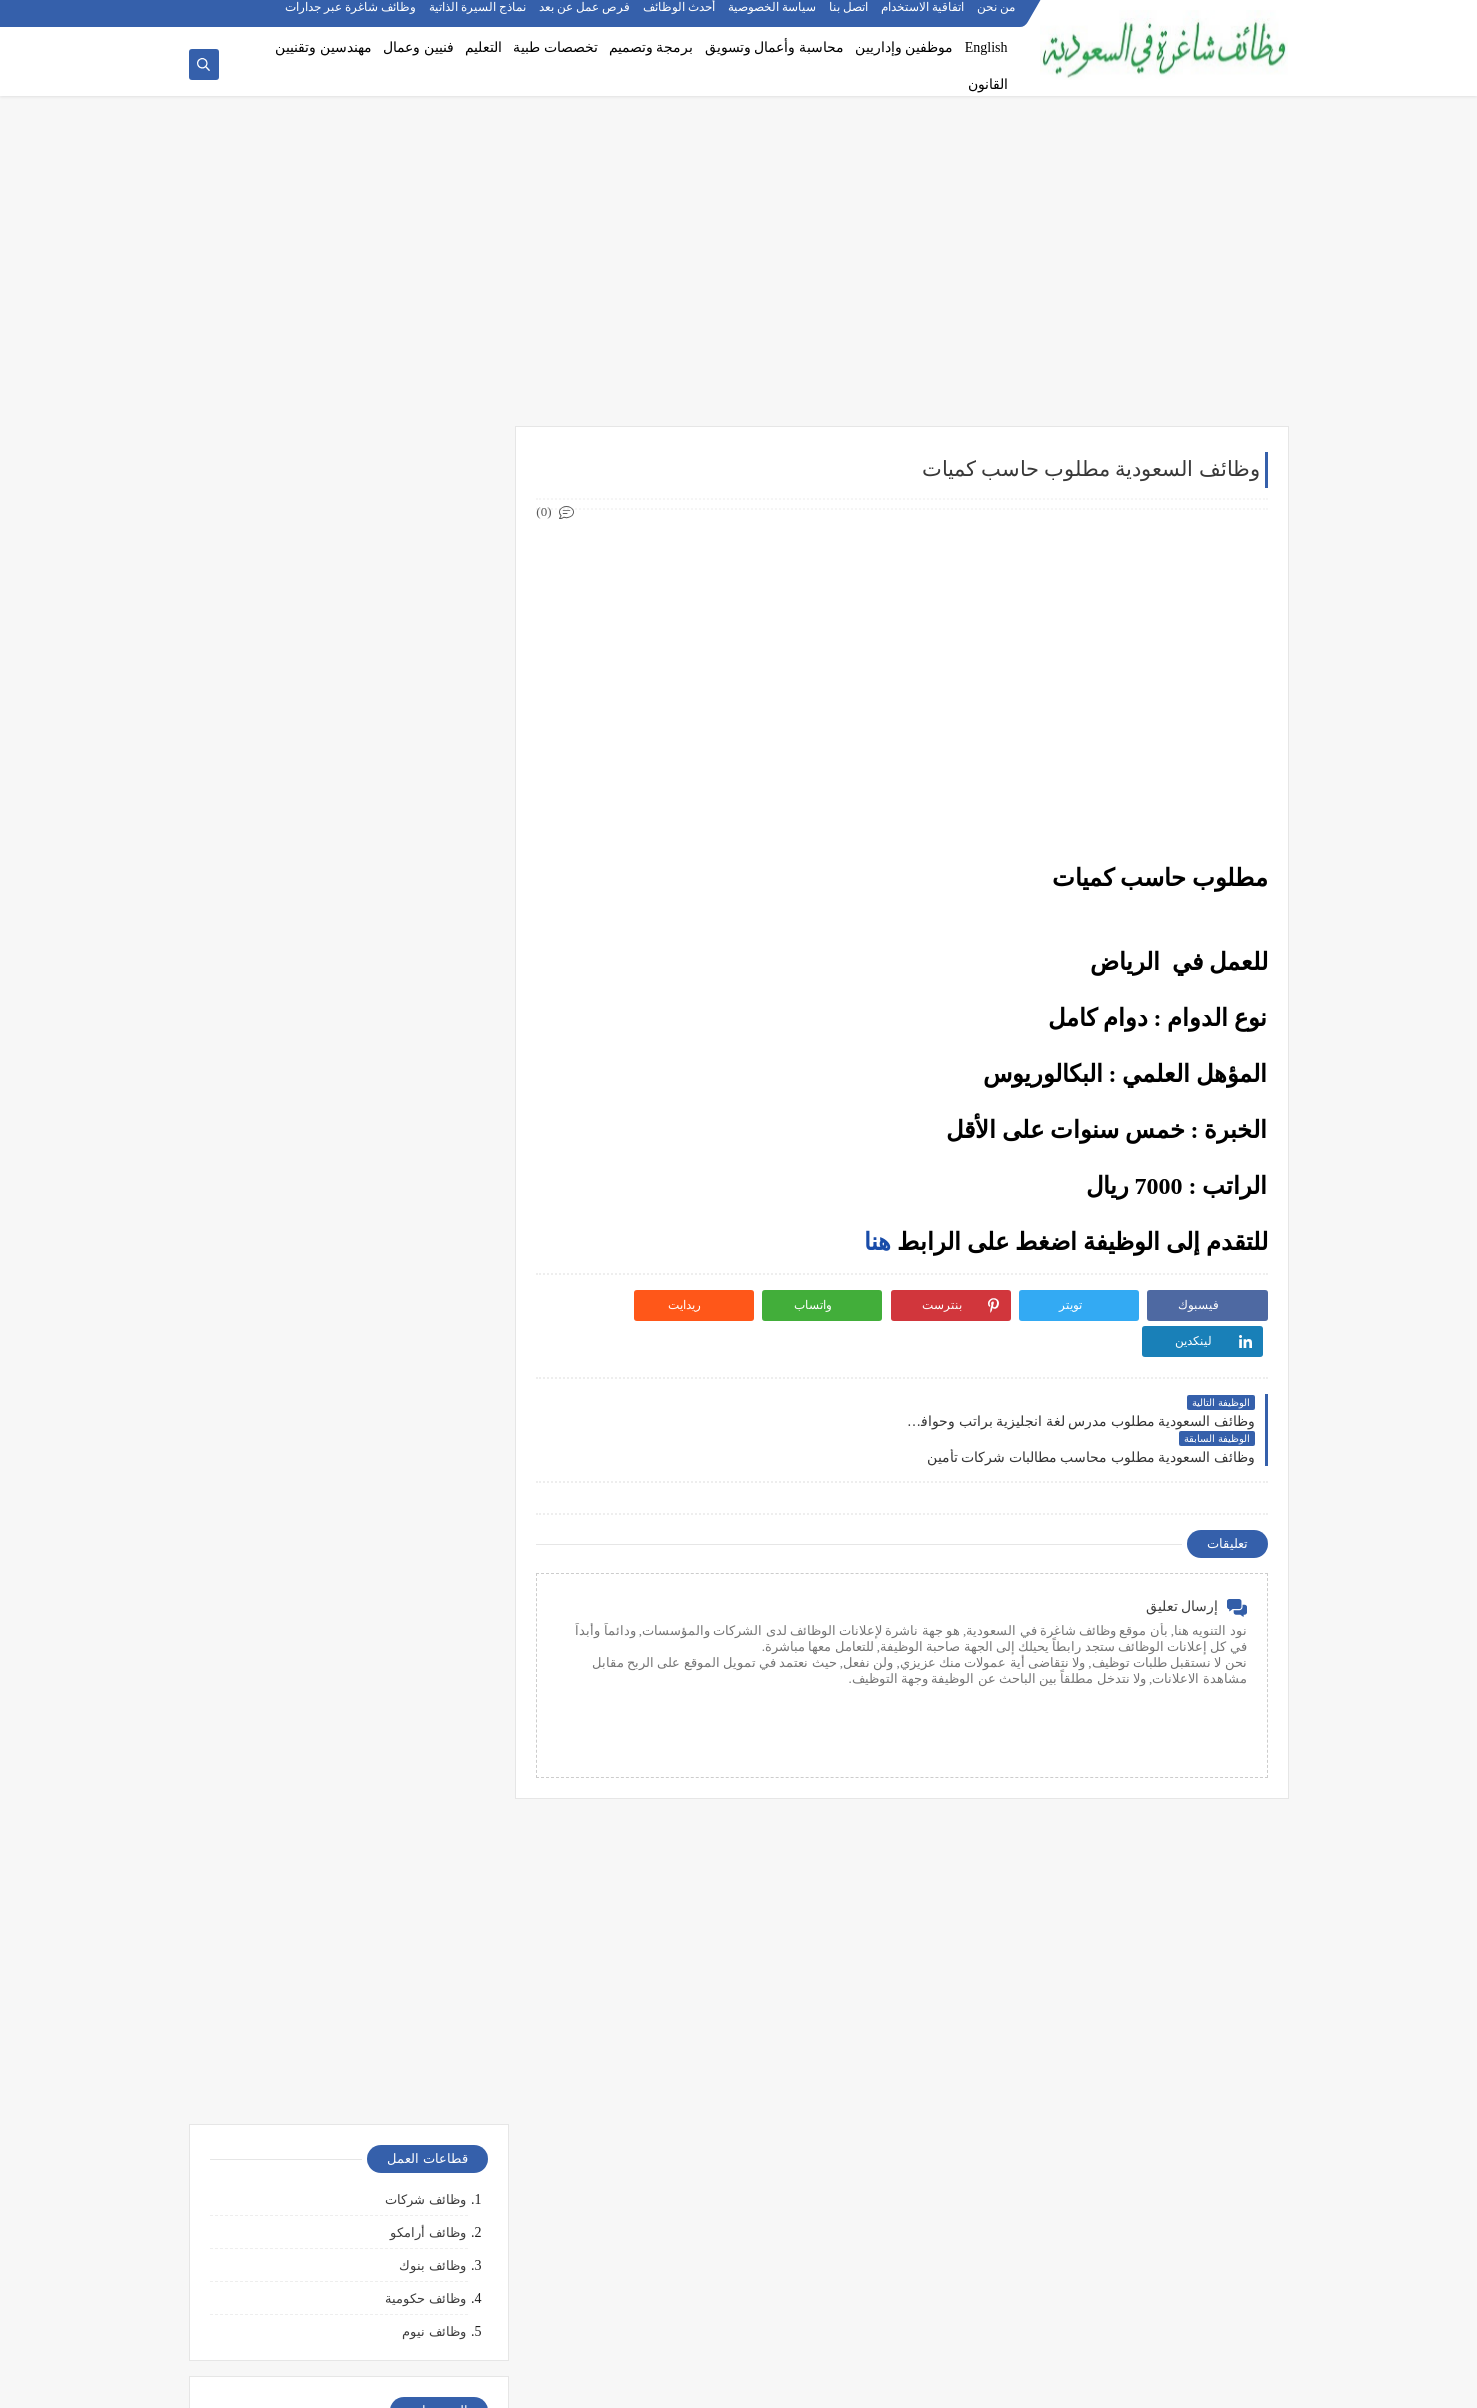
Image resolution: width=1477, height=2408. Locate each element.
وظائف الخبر (430, 1172)
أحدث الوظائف (680, 16)
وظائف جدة (433, 1106)
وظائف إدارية (428, 755)
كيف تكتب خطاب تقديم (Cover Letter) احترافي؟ (345, 1532)
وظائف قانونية (426, 953)
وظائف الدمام (427, 1139)
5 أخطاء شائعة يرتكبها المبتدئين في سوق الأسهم (343, 1929)
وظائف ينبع (434, 1370)
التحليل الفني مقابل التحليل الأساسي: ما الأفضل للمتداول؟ (343, 1968)
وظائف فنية (433, 887)
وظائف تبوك (431, 1337)
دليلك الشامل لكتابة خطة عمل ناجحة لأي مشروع (343, 2264)
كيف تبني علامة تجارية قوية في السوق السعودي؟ (343, 2296)
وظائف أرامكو (427, 535)
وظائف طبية (431, 854)
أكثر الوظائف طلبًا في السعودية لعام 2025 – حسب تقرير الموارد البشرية (355, 1571)
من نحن (997, 16)
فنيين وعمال (418, 47)
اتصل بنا (849, 16)
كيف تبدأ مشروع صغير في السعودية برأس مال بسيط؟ (348, 2177)
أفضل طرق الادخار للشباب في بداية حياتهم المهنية (357, 2224)
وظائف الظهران (421, 1304)
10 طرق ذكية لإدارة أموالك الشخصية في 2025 (350, 2138)
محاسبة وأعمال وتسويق (774, 47)
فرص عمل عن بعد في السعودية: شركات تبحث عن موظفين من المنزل (346, 1665)
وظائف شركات (425, 502)
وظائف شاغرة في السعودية (1081, 2381)
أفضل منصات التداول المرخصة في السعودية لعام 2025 (342, 1889)
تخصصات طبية (555, 47)
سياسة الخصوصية (773, 16)
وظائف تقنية (431, 821)
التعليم (483, 47)
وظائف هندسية (424, 788)
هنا (877, 1243)
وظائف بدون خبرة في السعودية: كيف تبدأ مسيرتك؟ (361, 1712)
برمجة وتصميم (651, 47)
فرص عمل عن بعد (585, 16)
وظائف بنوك (432, 568)
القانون (988, 84)
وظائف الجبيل (427, 1271)
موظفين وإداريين (904, 47)
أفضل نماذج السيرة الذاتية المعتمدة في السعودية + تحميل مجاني (343, 1618)
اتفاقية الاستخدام (923, 16)
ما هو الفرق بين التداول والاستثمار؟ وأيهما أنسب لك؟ (344, 1842)
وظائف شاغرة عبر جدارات (351, 16)
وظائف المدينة (425, 1238)
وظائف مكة (433, 1205)
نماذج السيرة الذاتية (478, 16)
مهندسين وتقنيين (323, 47)
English (986, 47)
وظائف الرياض (424, 1073)
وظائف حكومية (425, 601)
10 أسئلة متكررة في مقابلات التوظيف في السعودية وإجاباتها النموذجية (360, 1492)
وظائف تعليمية (425, 920)
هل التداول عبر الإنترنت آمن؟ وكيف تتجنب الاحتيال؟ (359, 2015)
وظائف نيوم (433, 634)
